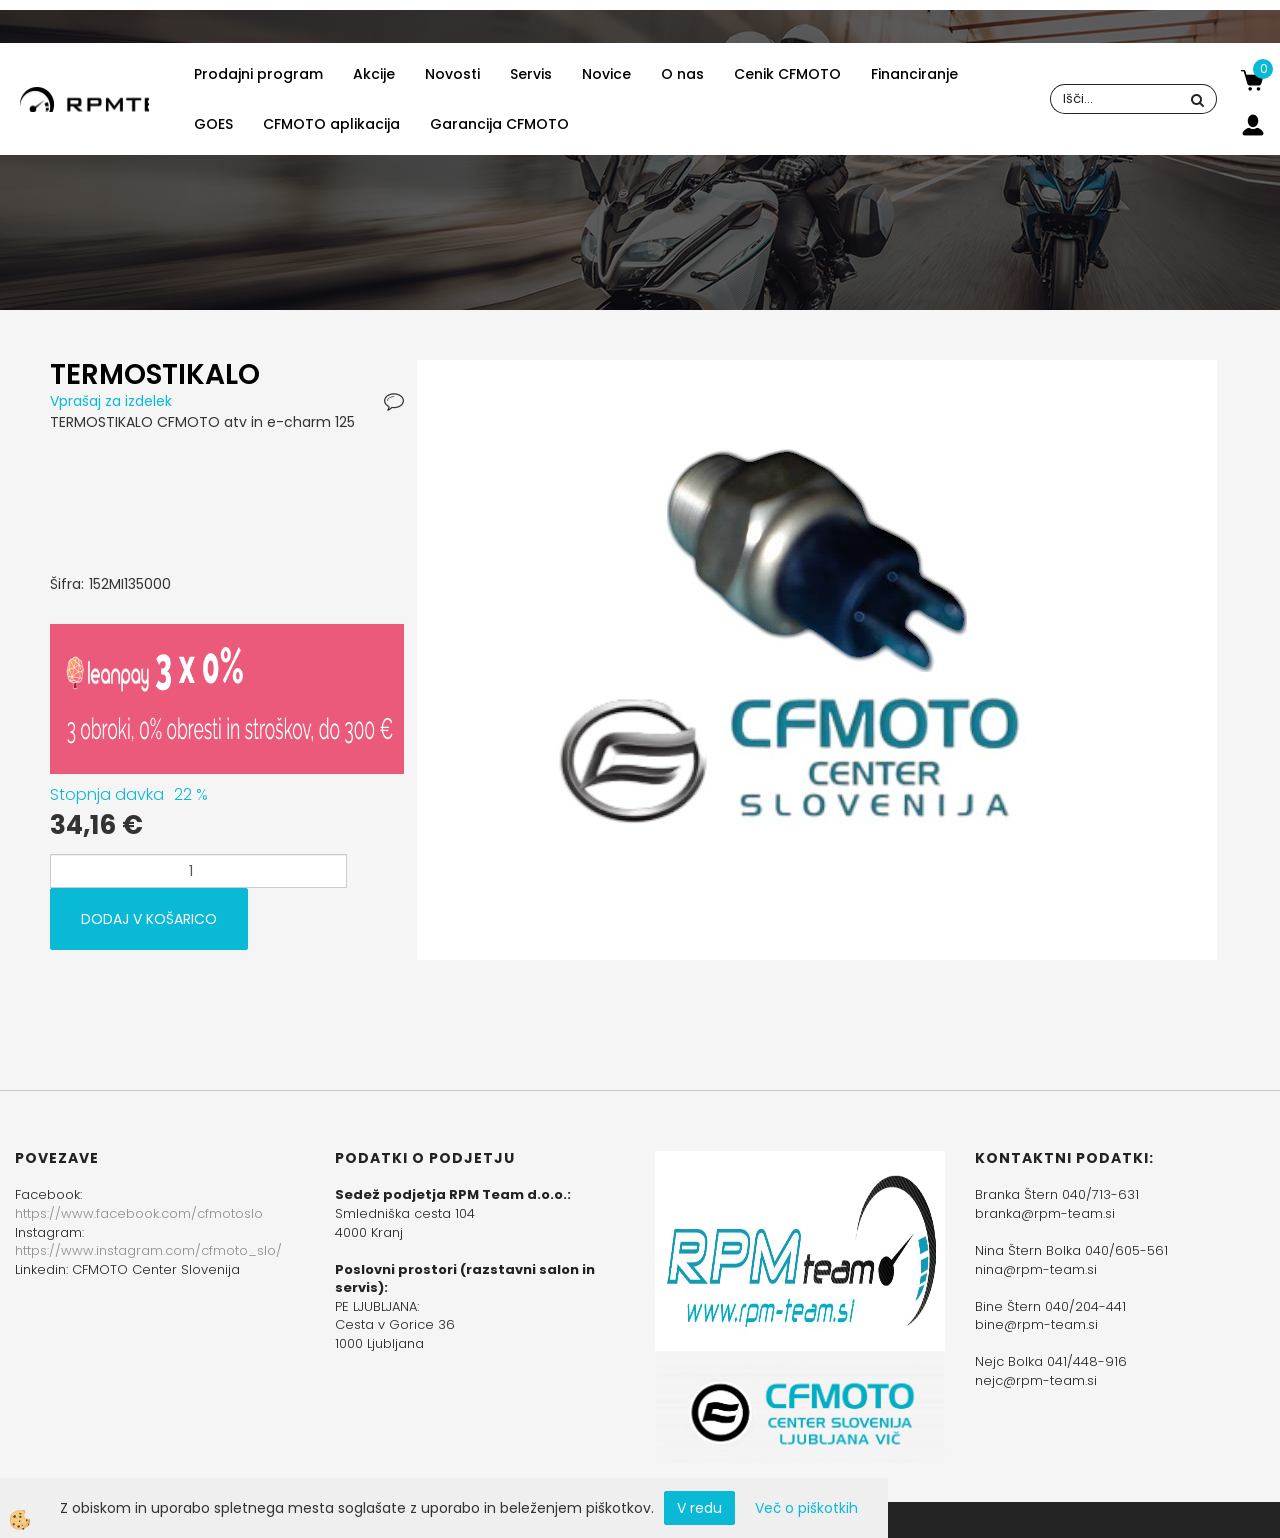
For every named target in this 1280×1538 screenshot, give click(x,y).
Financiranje (914, 74)
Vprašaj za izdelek (111, 401)
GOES (213, 124)
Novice (606, 74)
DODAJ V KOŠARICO (149, 919)
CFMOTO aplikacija (331, 124)
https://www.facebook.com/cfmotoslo (139, 1213)
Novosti (452, 74)
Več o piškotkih (806, 1508)
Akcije (374, 74)
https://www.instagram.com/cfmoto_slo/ (148, 1250)
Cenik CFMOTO (787, 74)
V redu (699, 1508)
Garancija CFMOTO (499, 124)
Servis (531, 74)
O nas (682, 74)
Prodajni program (258, 74)
